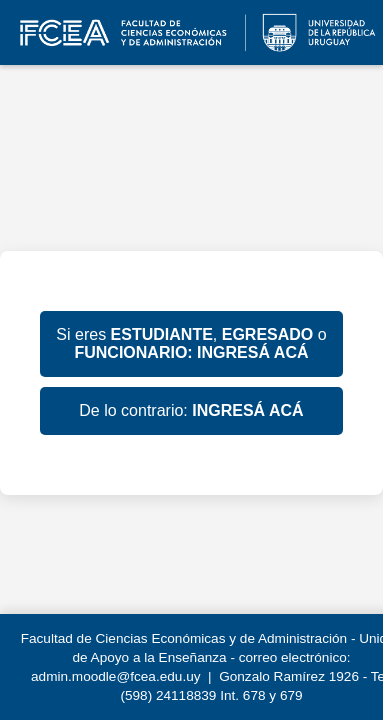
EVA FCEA (191, 32)
